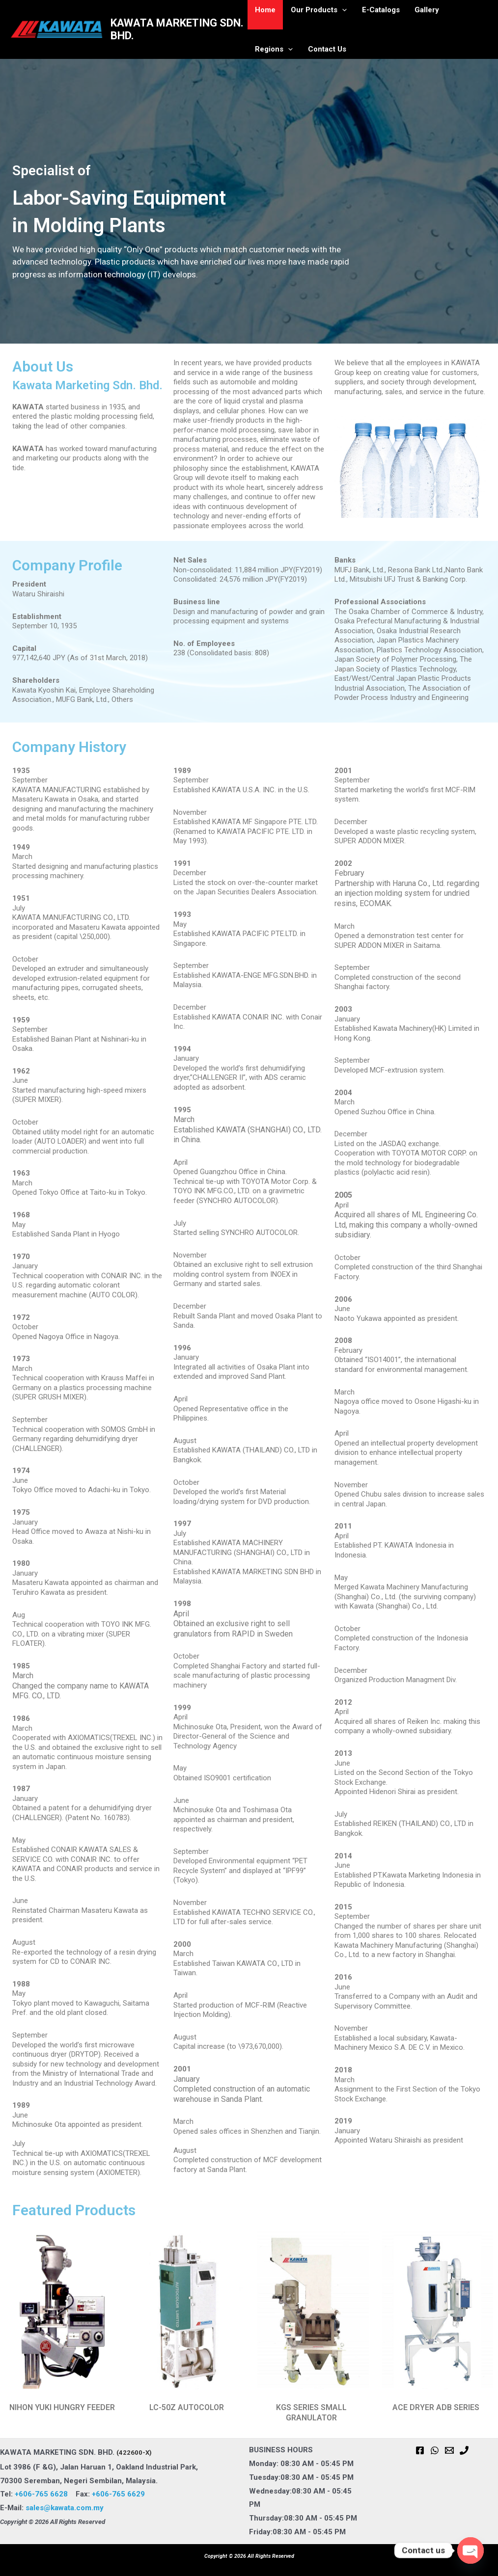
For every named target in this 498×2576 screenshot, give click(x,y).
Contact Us (274, 49)
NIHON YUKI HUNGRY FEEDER (62, 2407)
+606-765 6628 (45, 2494)
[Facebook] (419, 2450)
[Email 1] (449, 2450)
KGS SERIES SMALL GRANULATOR (311, 2412)
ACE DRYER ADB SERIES (435, 2407)
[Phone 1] (464, 2450)
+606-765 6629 (118, 2494)
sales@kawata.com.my (65, 2507)
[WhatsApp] (434, 2450)
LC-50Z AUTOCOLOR (186, 2407)
